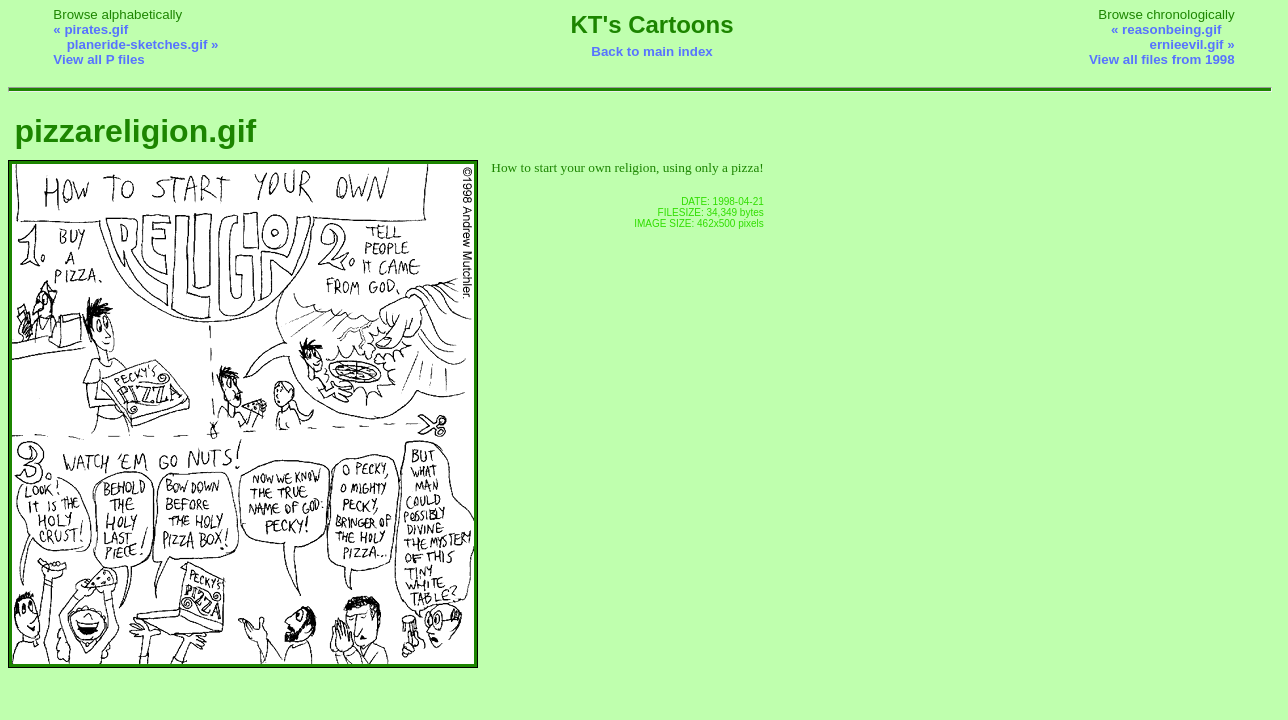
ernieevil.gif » (1191, 44)
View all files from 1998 (1162, 59)
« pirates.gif (90, 29)
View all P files (98, 59)
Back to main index (651, 51)
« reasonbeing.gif (1166, 29)
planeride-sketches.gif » (143, 44)
